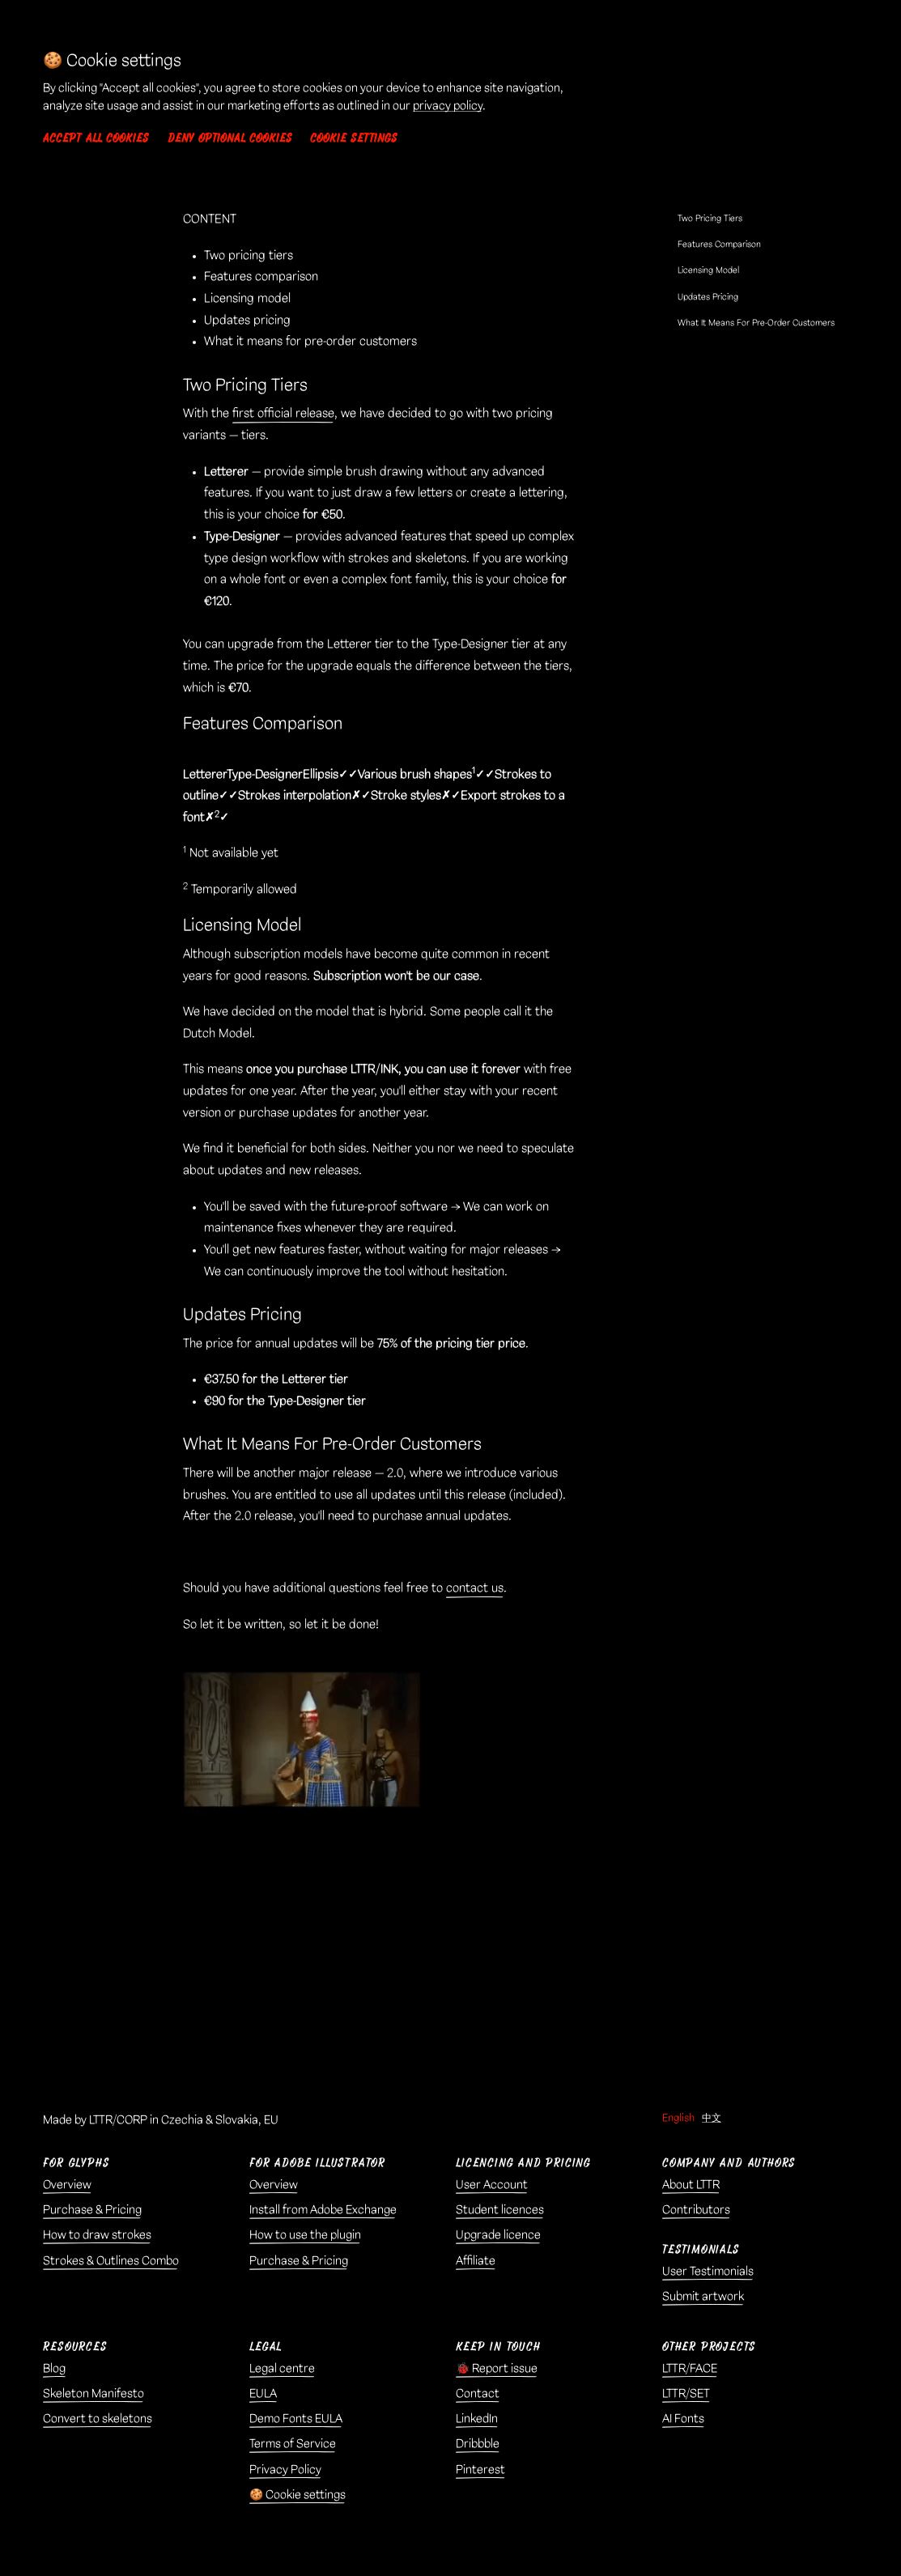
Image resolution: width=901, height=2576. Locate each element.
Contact (477, 2394)
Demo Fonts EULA (295, 2419)
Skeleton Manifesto (93, 2394)
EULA (263, 2394)
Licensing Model (708, 270)
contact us (475, 1588)
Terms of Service (292, 2444)
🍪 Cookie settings (297, 2495)
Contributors (696, 2210)
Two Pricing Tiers (710, 219)
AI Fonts (683, 2419)
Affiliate (475, 2261)
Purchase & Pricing (92, 2210)
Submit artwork (703, 2296)
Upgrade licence (498, 2235)
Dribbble (477, 2444)
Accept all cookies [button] (96, 138)
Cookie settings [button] (353, 138)
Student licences (500, 2210)
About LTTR (691, 2185)
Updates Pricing (708, 297)
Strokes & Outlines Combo (111, 2261)
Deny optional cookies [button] (230, 138)
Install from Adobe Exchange (323, 2210)
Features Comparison (719, 244)
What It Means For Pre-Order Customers (756, 323)
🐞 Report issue (497, 2368)
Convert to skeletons (97, 2419)
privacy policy (447, 106)
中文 (711, 2118)
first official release (283, 413)
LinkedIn (477, 2419)
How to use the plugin (305, 2235)
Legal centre (282, 2368)
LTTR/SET (686, 2394)
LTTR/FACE (689, 2368)
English (678, 2118)
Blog (54, 2368)
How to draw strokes (97, 2235)
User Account (492, 2185)
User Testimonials (708, 2271)
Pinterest (480, 2470)
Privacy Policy (285, 2470)
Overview (67, 2185)
